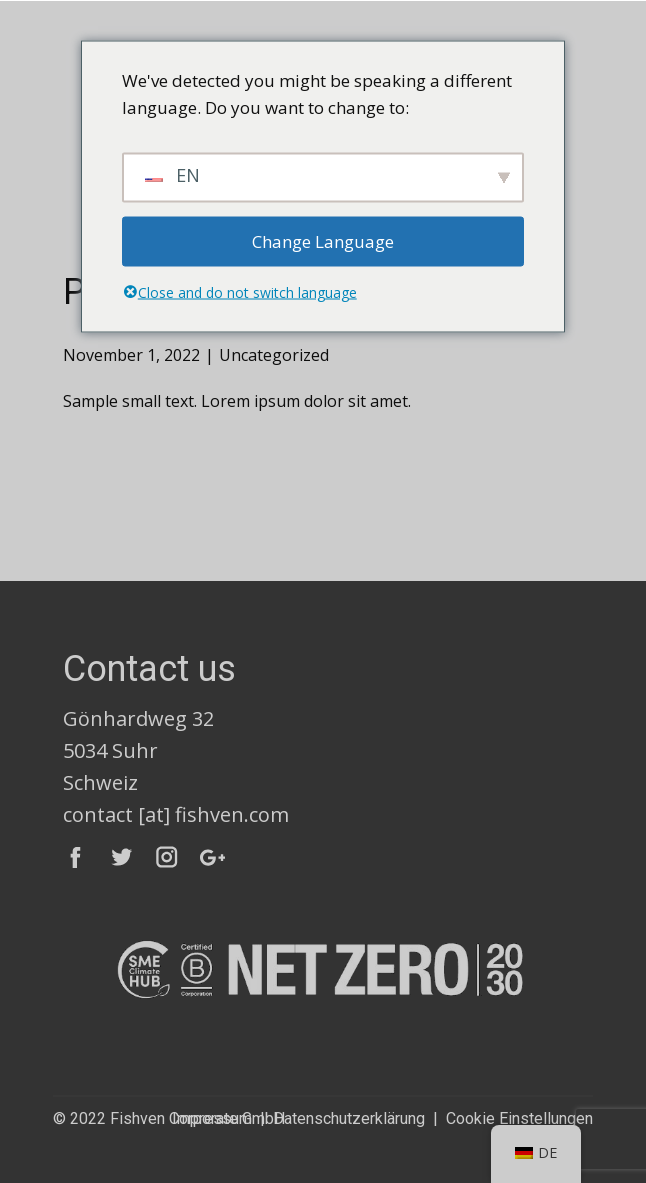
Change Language (323, 241)
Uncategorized (274, 355)
